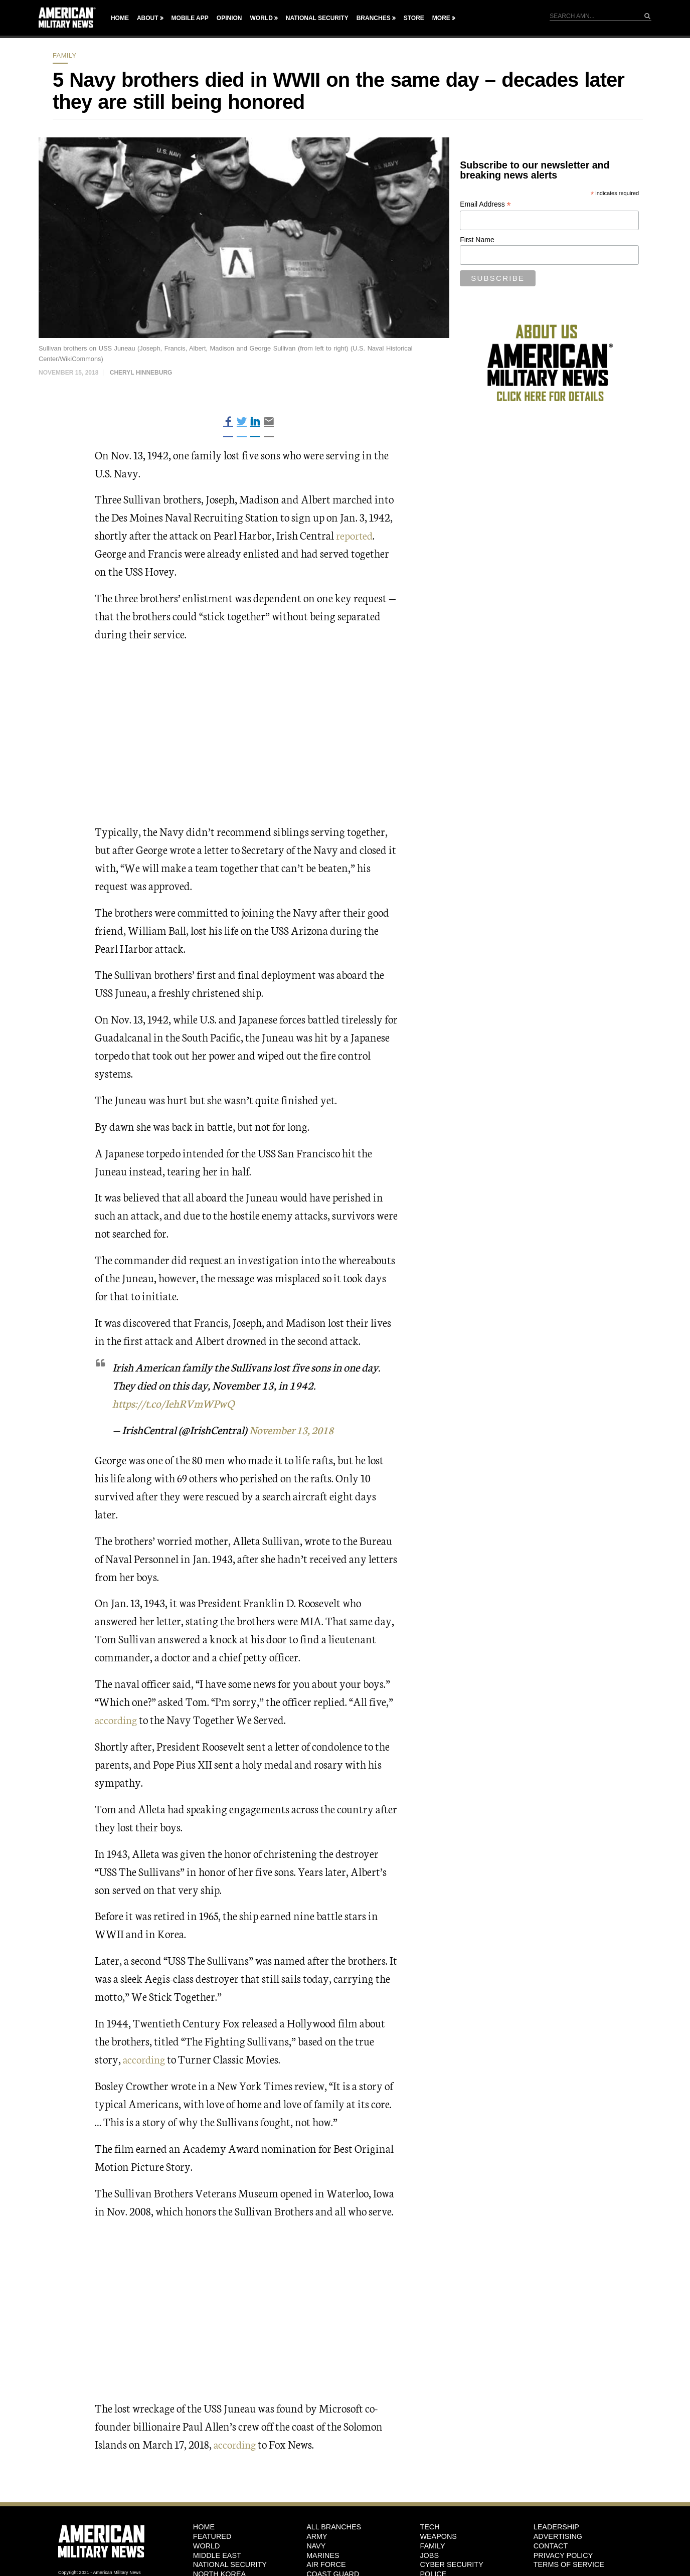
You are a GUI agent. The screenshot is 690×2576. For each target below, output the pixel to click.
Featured (212, 2536)
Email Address (485, 204)
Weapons (438, 2536)
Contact (551, 2545)
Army (316, 2536)
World (261, 18)
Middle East (217, 2555)
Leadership (556, 2527)
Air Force (326, 2564)
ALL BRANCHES (333, 2527)
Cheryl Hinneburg (141, 372)
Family (65, 55)
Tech (429, 2527)
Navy (315, 2545)
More (441, 18)
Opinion (229, 18)
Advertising (558, 2536)
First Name (477, 240)
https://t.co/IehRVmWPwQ (174, 1403)
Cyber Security (451, 2564)
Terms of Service (569, 2564)
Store (414, 18)
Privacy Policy (563, 2555)
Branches (374, 18)
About (147, 18)
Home (120, 18)
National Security (317, 18)
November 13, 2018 (294, 1429)
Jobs (429, 2555)
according (117, 1719)
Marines (322, 2555)
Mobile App (190, 18)
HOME (204, 2527)
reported (355, 535)
